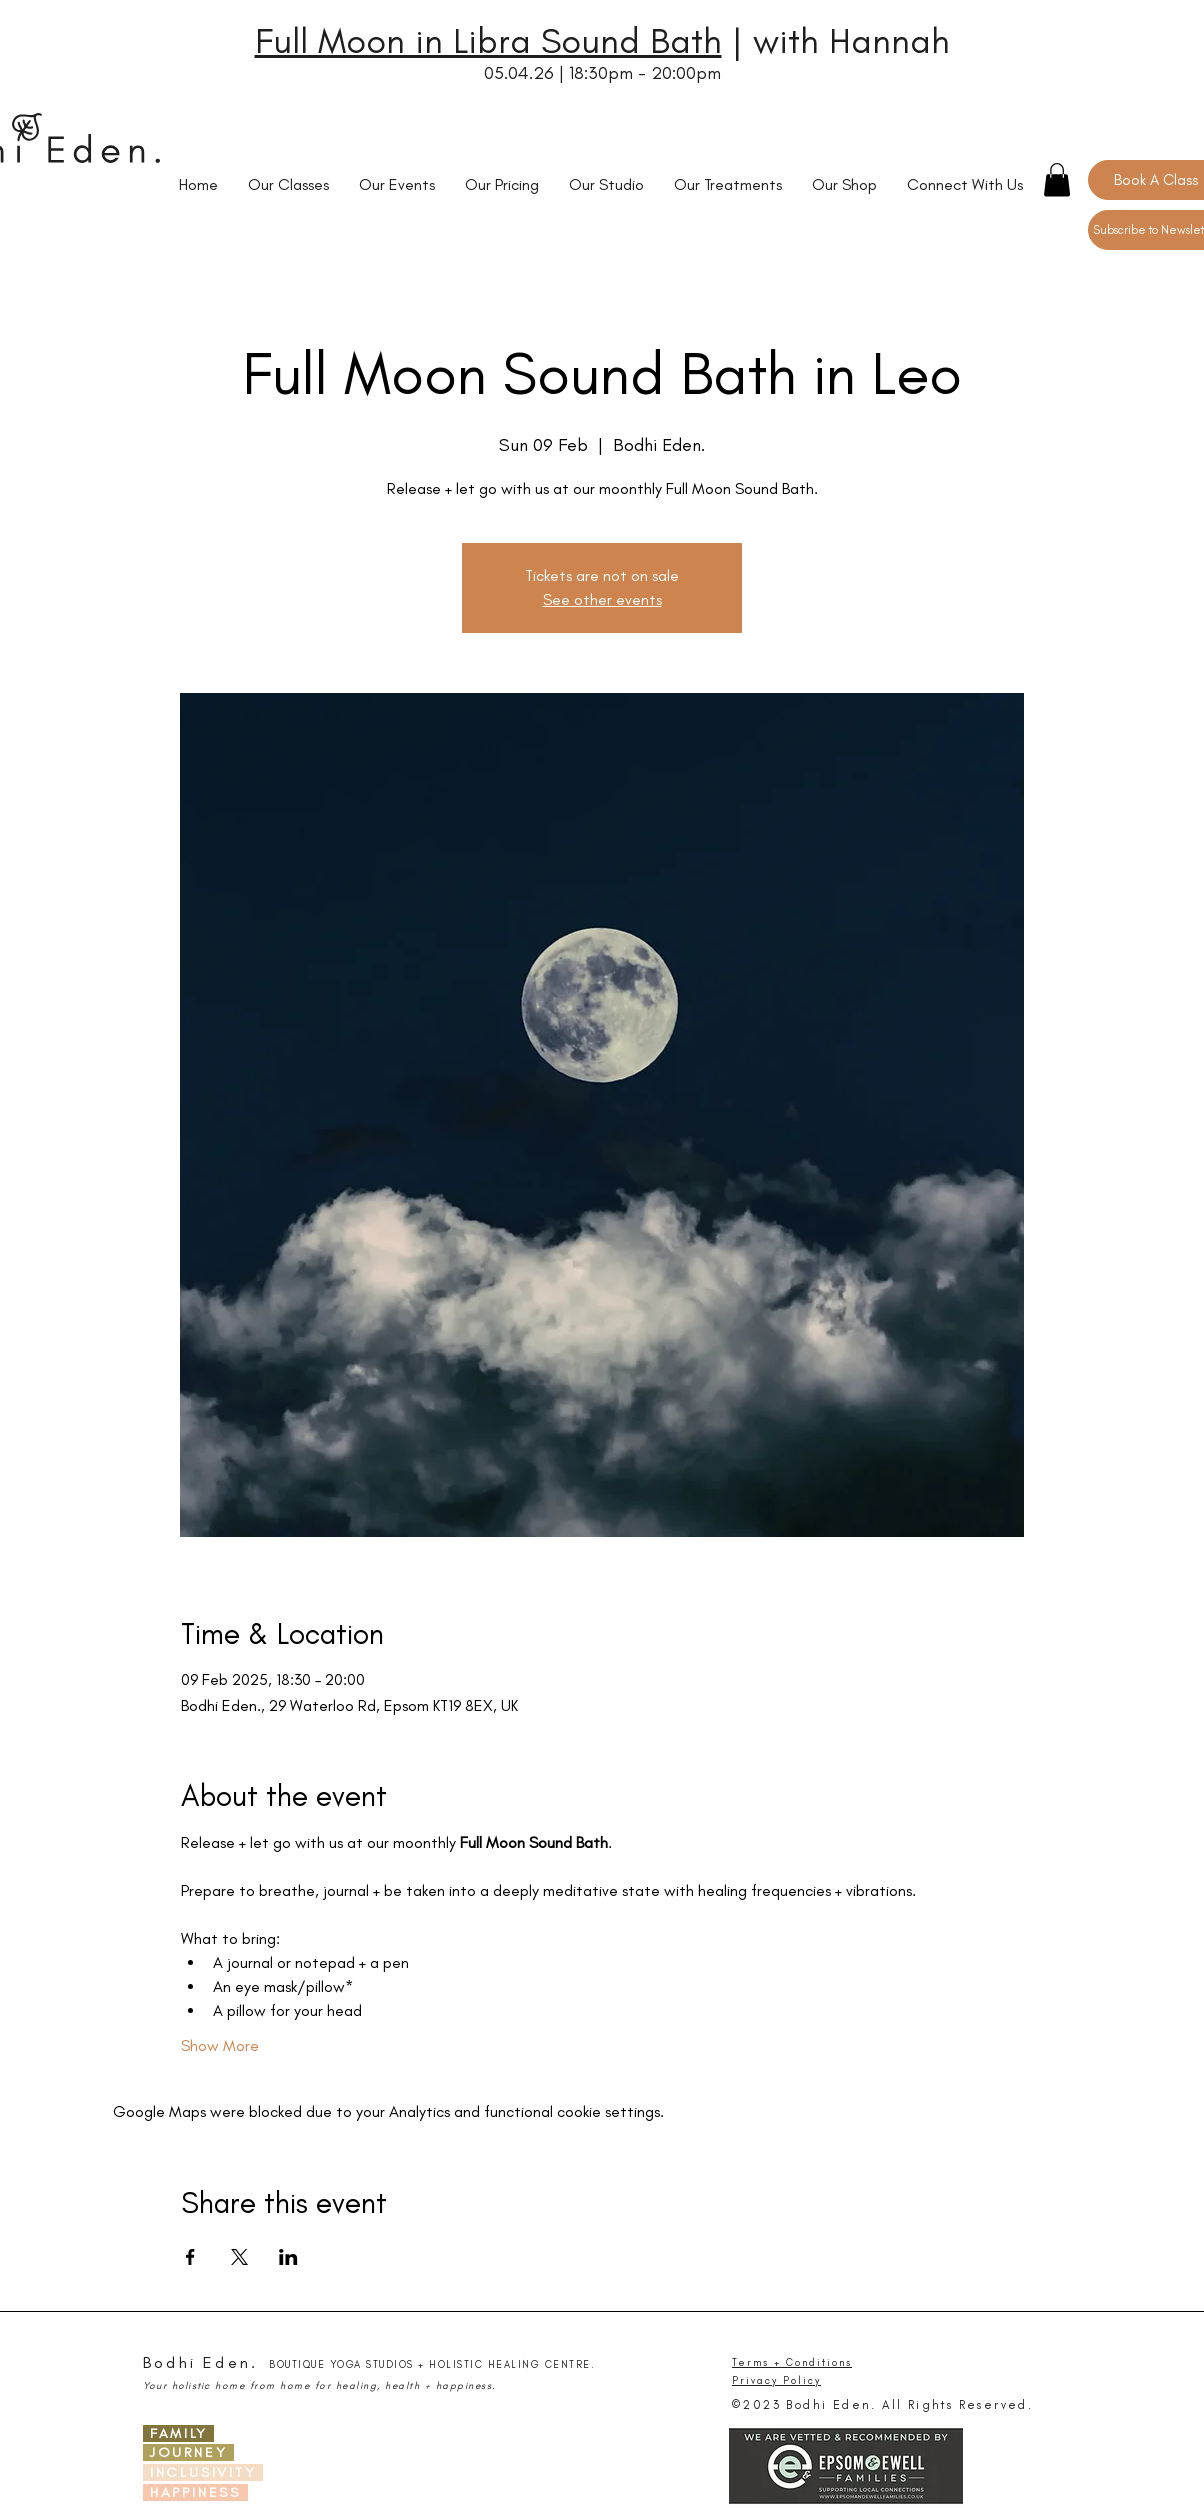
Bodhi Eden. (200, 2362)
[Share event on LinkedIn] (288, 2257)
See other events (602, 599)
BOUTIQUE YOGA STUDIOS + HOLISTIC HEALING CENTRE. (432, 2365)
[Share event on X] (239, 2257)
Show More (220, 2045)
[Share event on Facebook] (190, 2257)
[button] (1057, 179)
